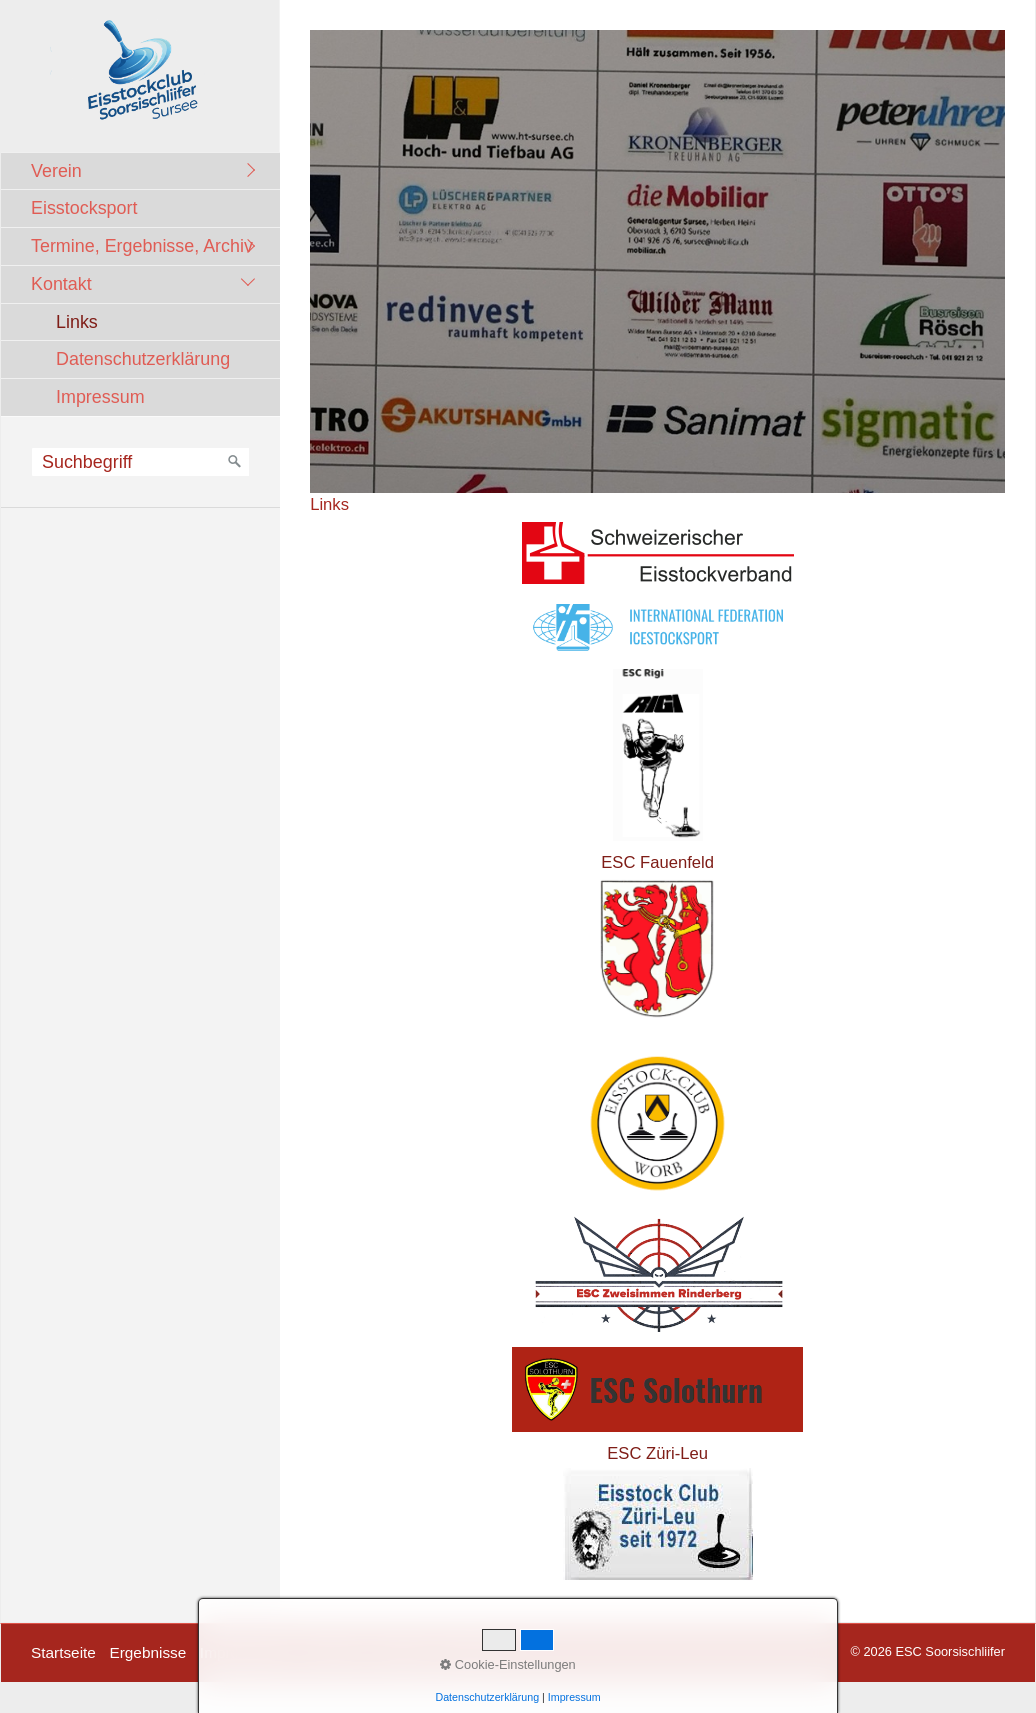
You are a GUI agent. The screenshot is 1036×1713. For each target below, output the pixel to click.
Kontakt (61, 284)
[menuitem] (145, 171)
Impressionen (246, 1652)
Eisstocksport (84, 208)
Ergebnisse (147, 1652)
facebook (470, 1652)
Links (77, 322)
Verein (56, 171)
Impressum (100, 397)
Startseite (63, 1652)
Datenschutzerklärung (143, 359)
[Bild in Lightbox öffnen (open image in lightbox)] (657, 261)
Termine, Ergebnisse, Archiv (142, 246)
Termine (333, 1652)
